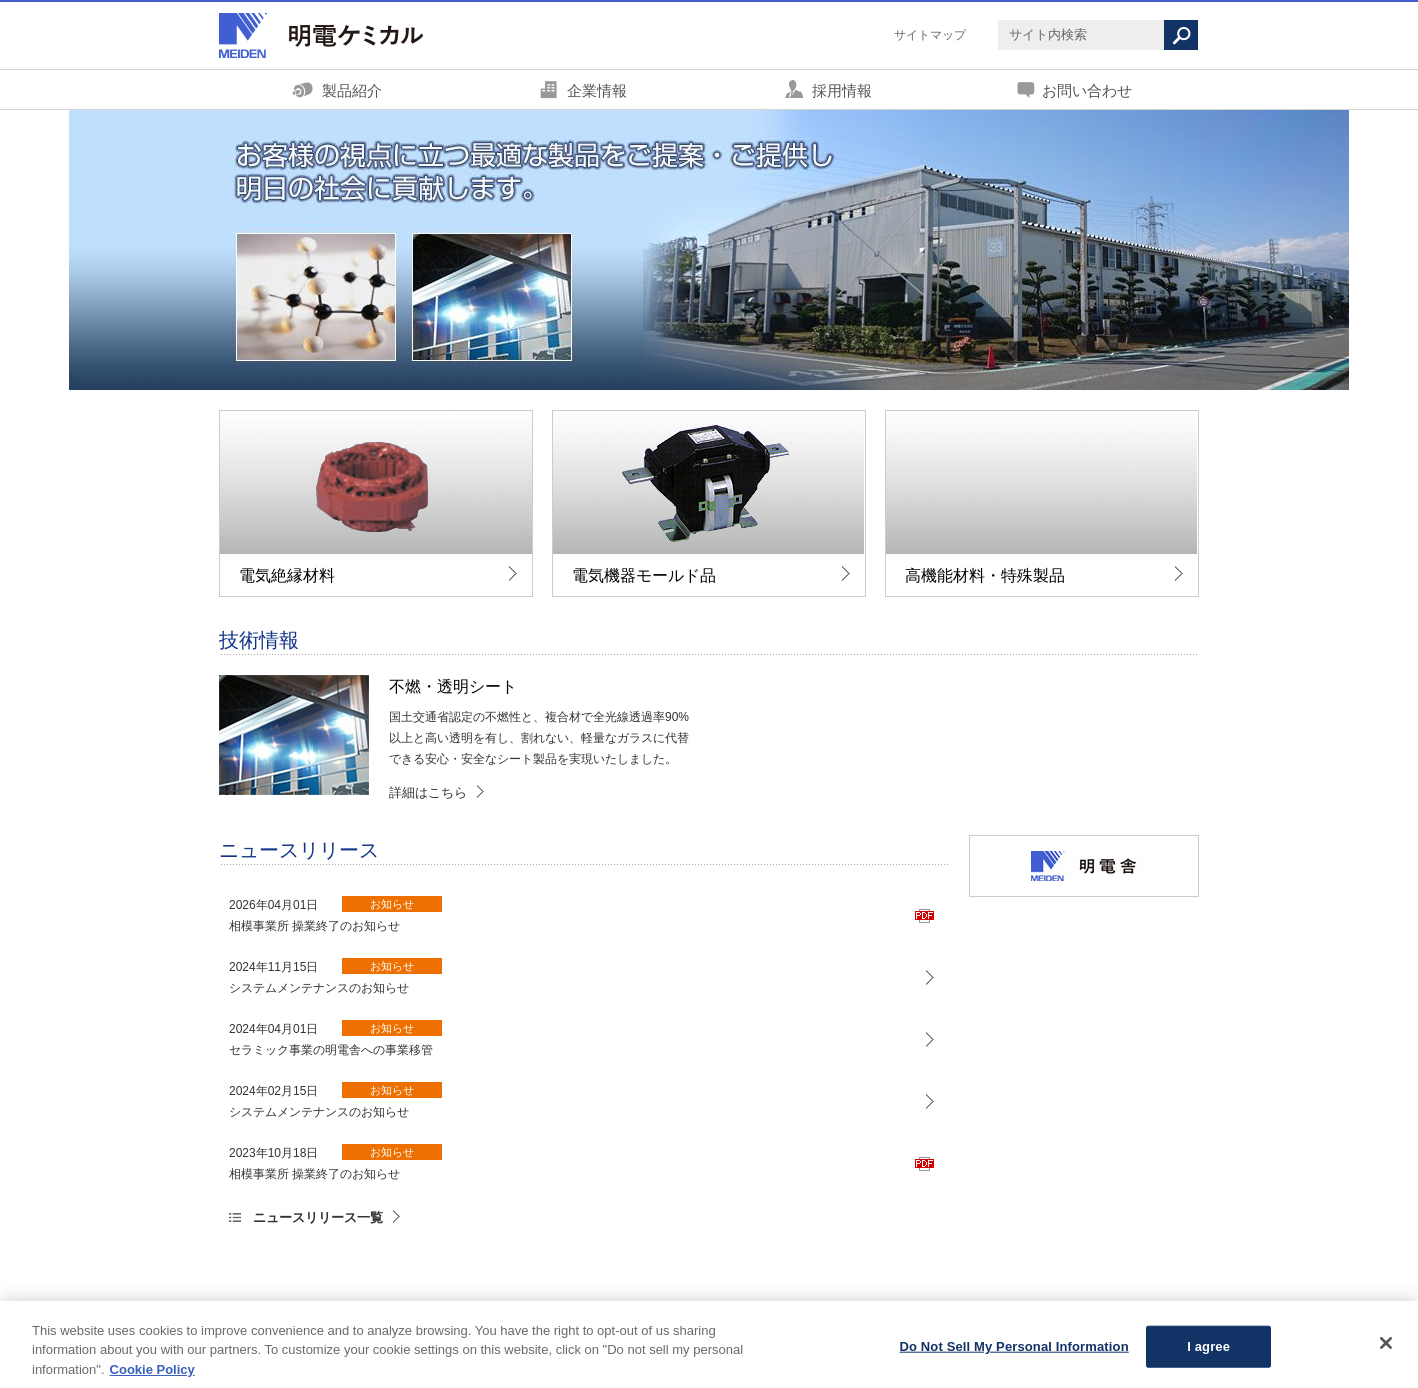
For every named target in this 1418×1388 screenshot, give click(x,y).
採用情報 (842, 90)
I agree (1208, 1352)
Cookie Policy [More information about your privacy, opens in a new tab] (152, 1375)
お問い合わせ (1087, 90)
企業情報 (597, 90)
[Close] (1386, 1349)
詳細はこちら (428, 792)
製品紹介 (352, 90)
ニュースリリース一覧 (318, 1217)
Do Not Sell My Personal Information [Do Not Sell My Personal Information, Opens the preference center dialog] (1014, 1352)
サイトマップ (930, 35)
